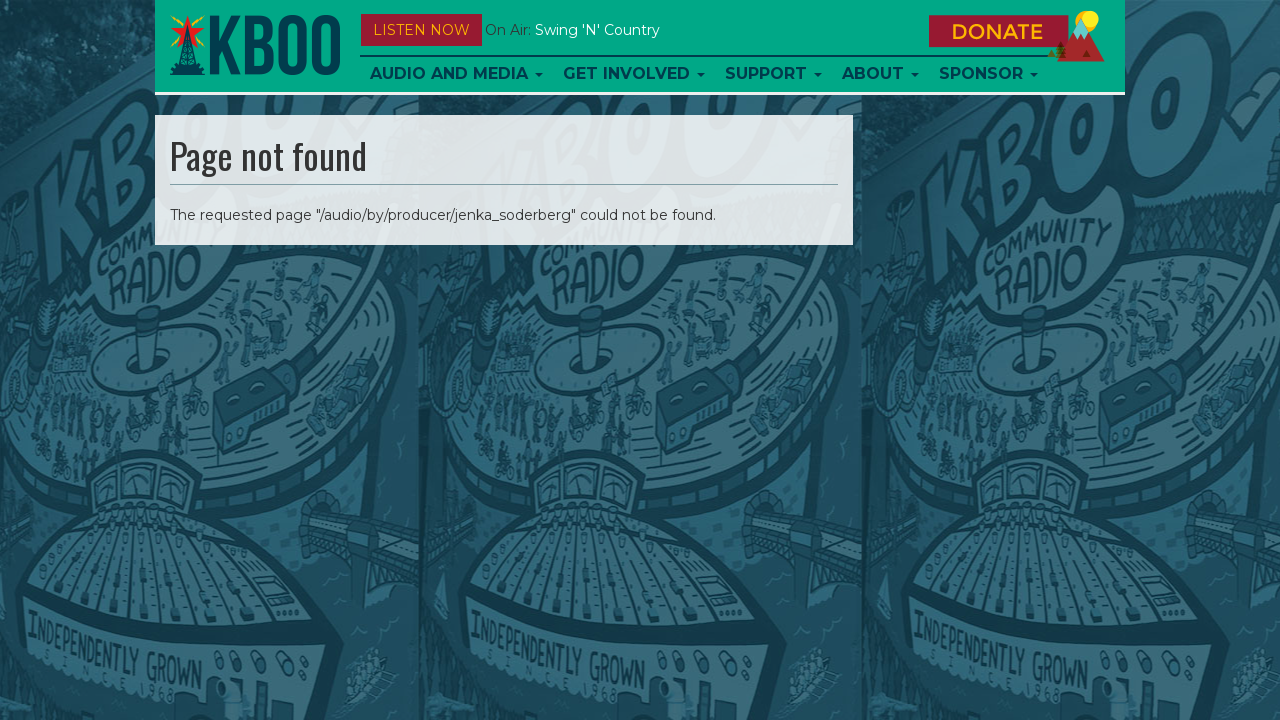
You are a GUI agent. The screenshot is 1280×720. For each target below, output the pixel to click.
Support (773, 73)
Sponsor (988, 73)
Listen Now (421, 30)
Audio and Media (456, 73)
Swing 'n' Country (597, 30)
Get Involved (634, 73)
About (880, 73)
